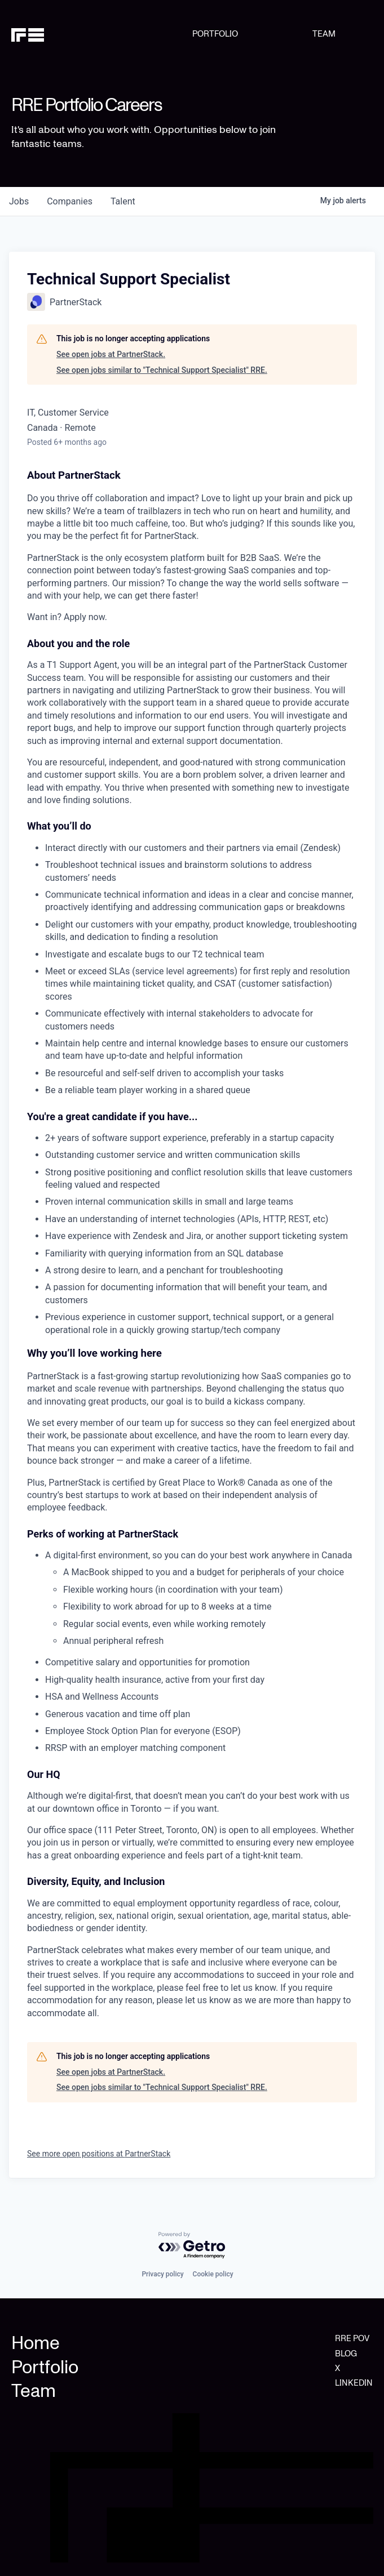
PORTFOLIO (215, 34)
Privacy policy (162, 2274)
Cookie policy (213, 2274)
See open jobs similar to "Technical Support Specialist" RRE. (161, 370)
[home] (101, 34)
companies (69, 201)
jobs (19, 201)
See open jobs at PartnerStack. (110, 354)
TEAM (324, 34)
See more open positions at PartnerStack (98, 2153)
